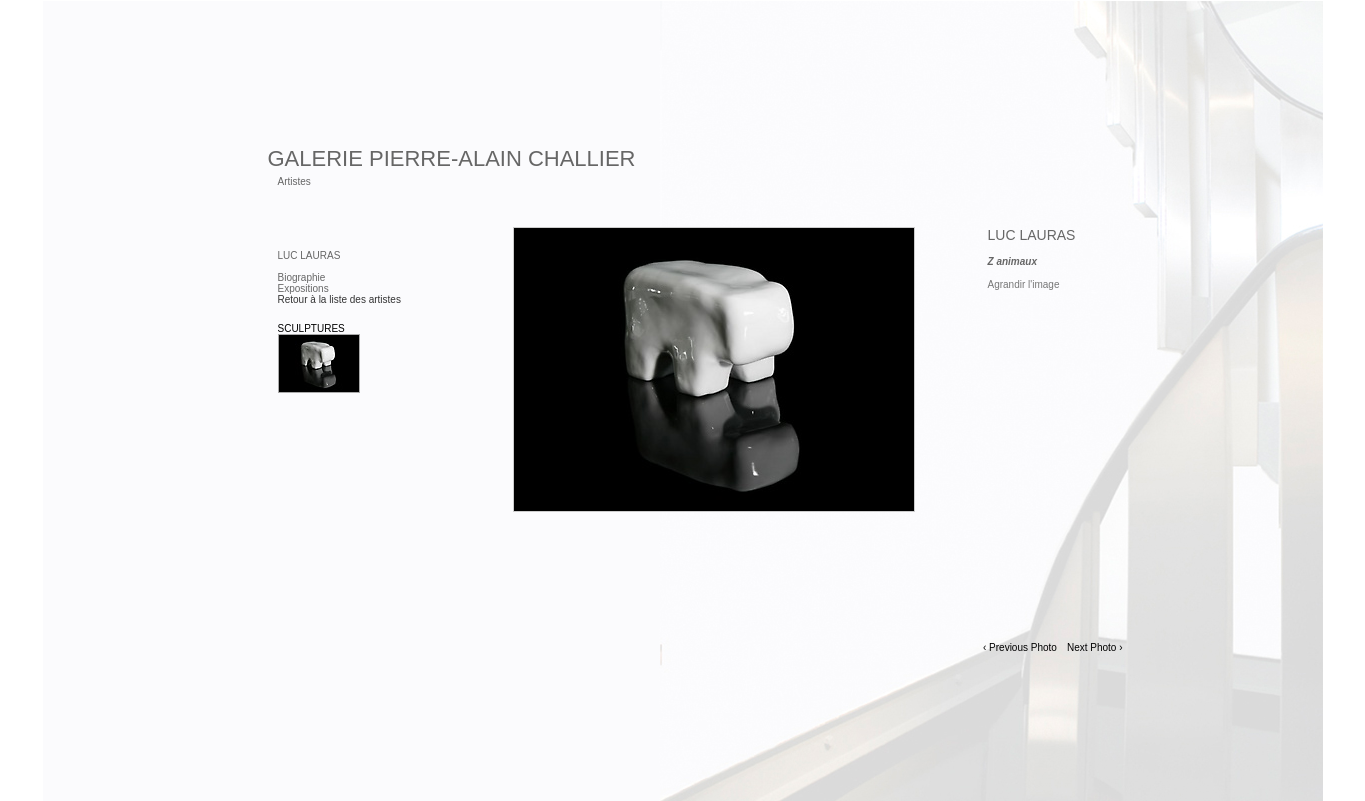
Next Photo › (1095, 647)
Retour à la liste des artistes (339, 299)
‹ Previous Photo (1020, 647)
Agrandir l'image (1024, 284)
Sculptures (311, 328)
